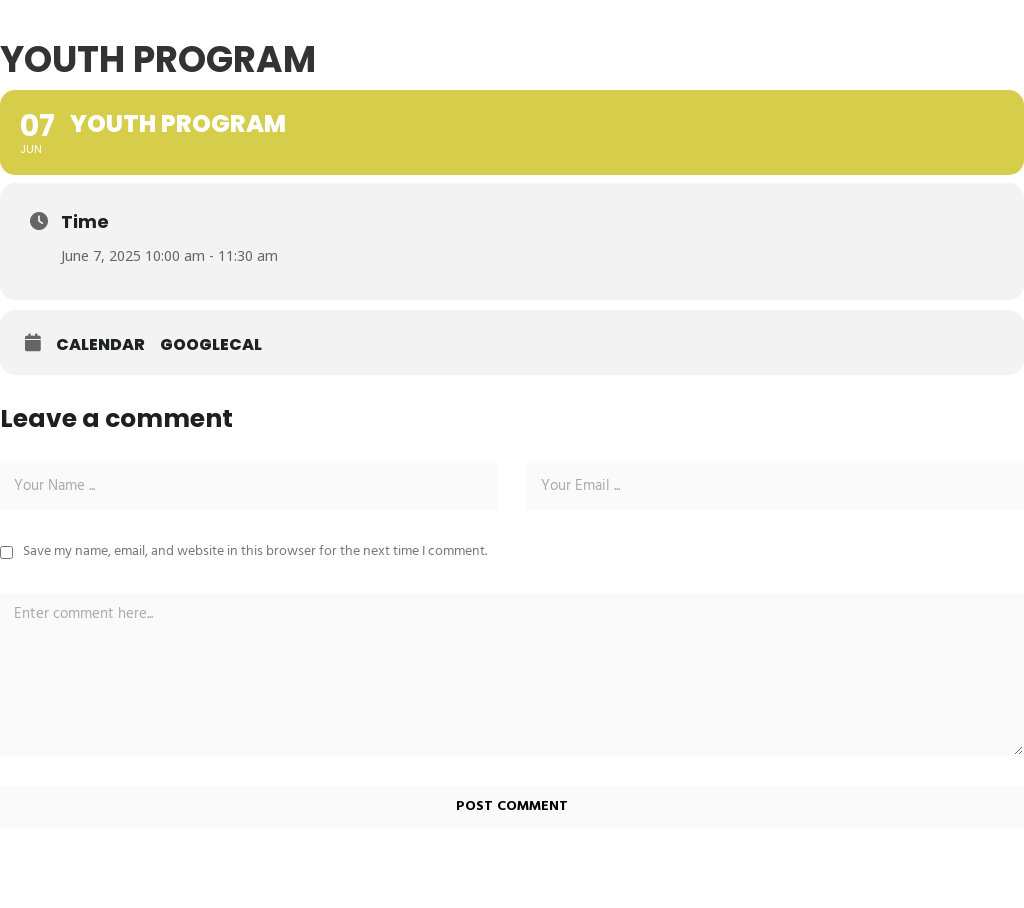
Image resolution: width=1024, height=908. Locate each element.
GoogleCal (211, 345)
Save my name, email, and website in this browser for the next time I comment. (255, 551)
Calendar (100, 345)
